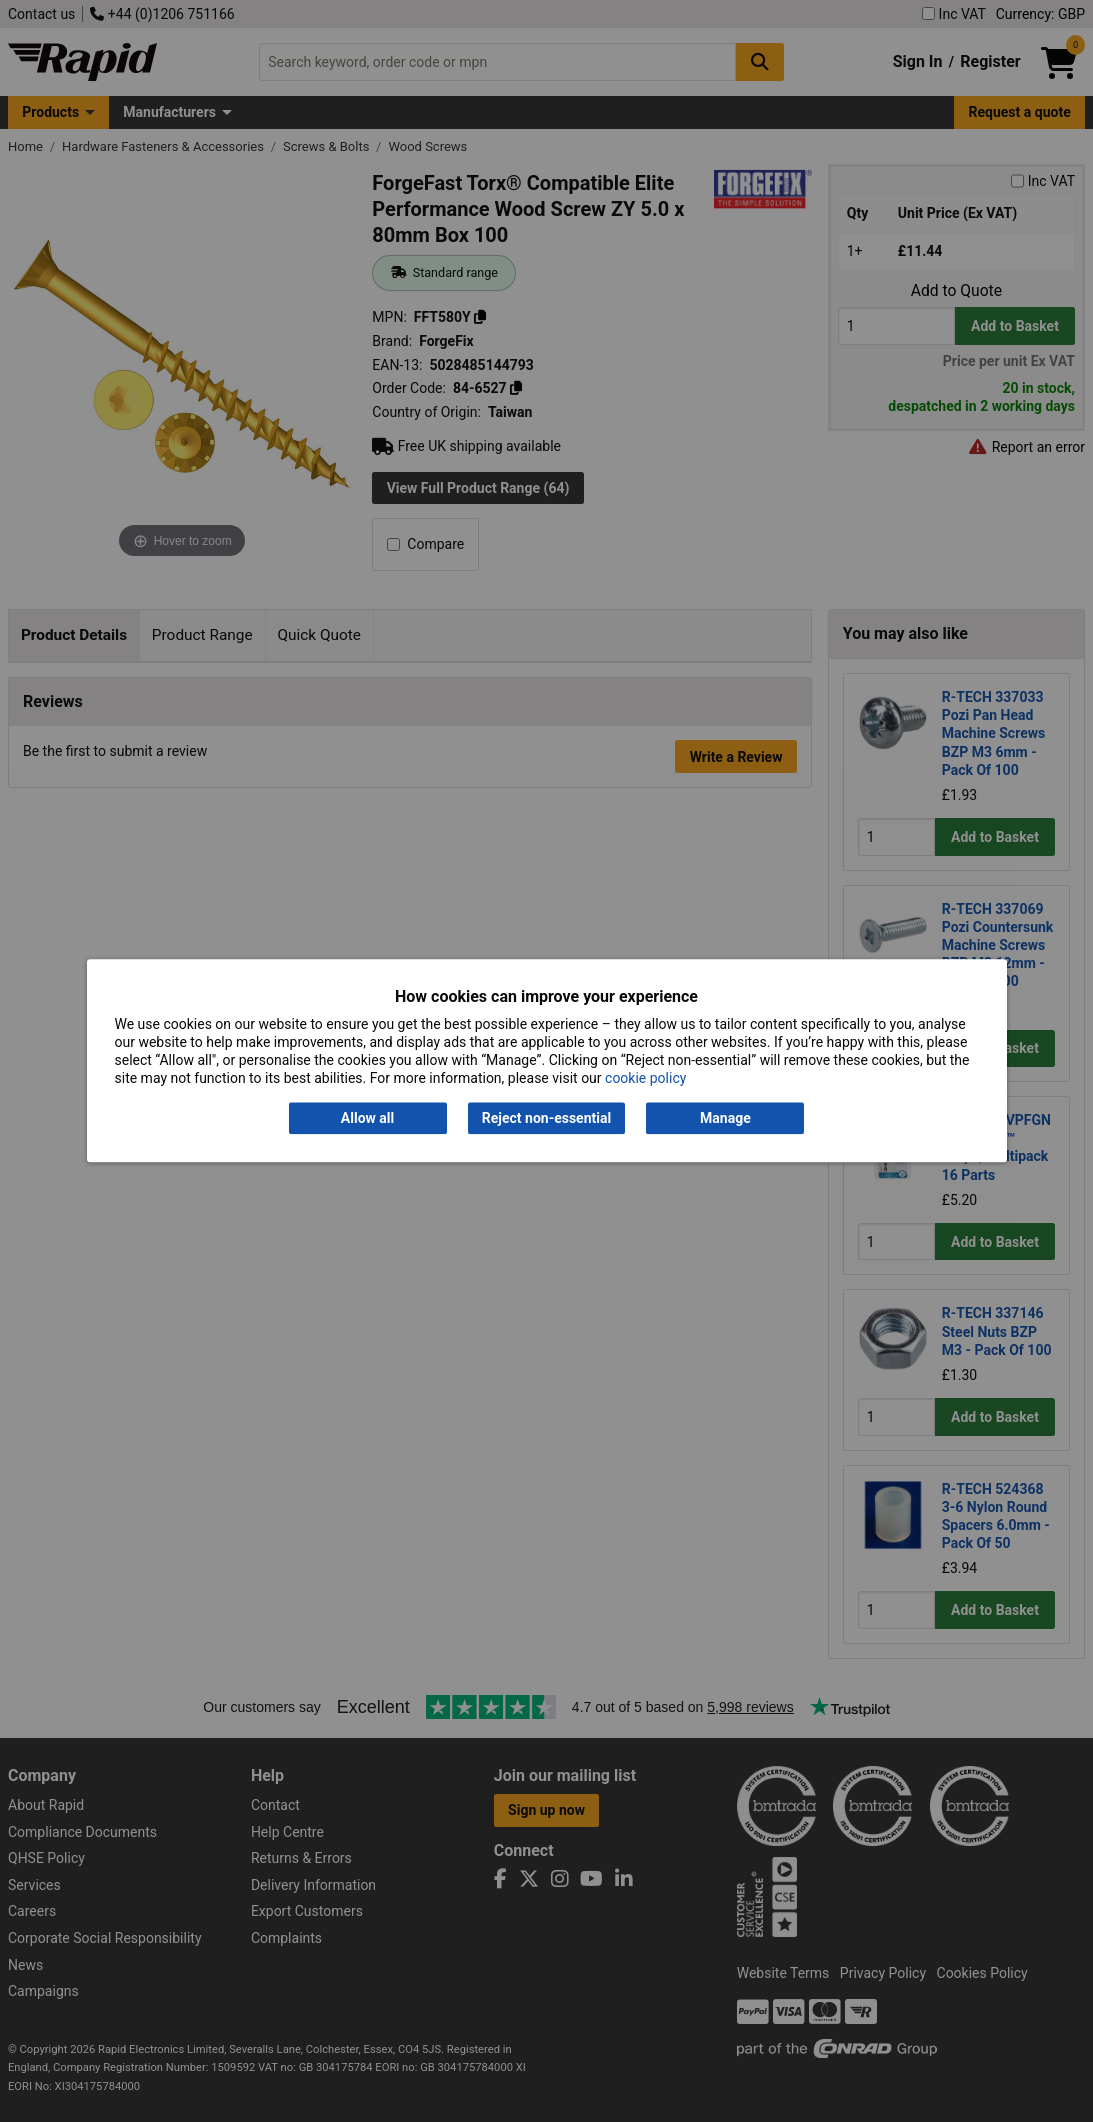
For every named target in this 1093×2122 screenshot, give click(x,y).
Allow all (367, 1118)
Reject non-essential (546, 1118)
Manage (725, 1118)
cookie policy (645, 1079)
